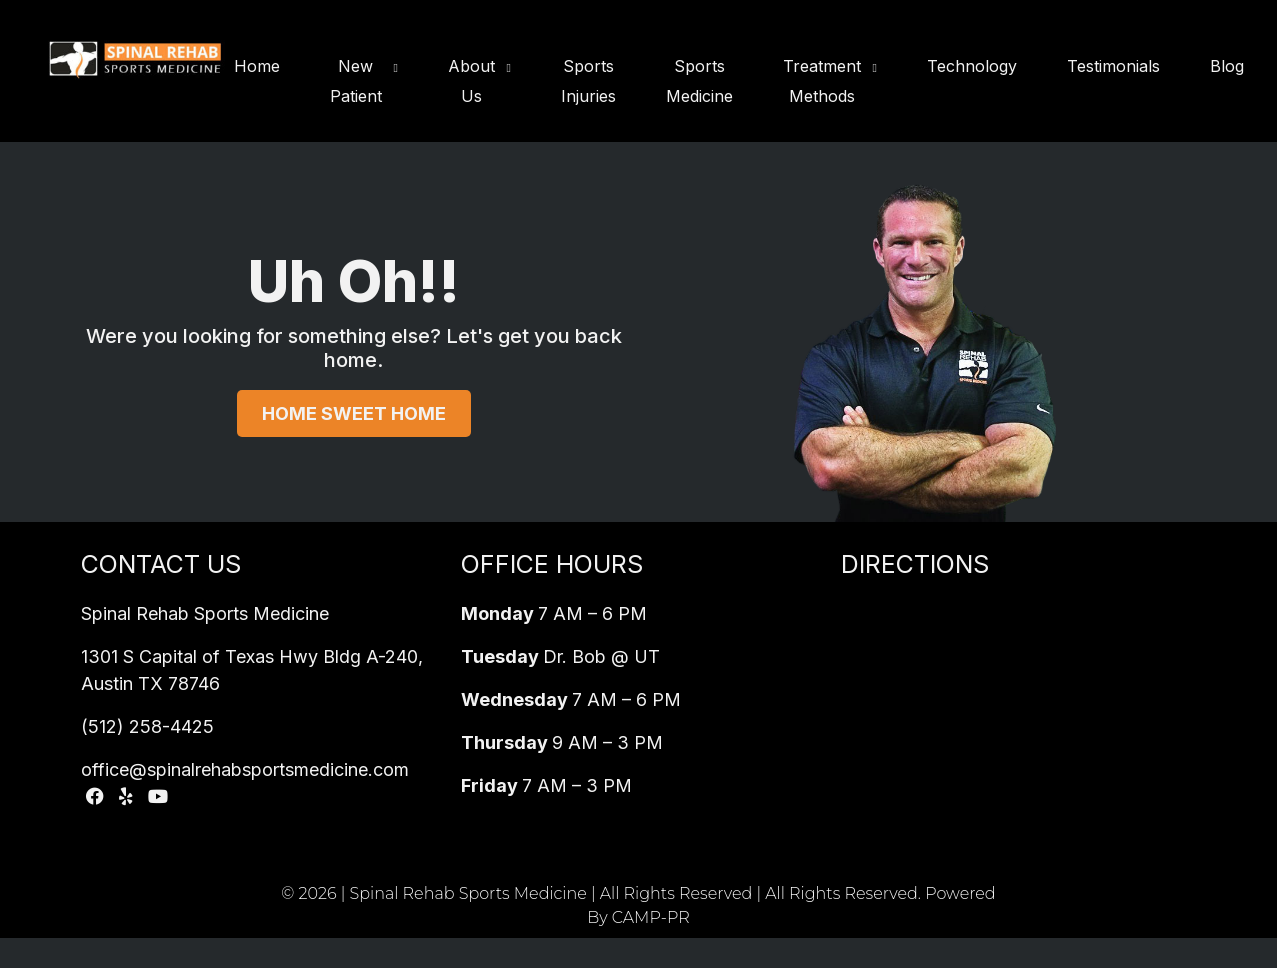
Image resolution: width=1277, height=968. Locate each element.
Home (257, 66)
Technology (972, 66)
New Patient (356, 81)
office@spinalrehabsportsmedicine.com (245, 769)
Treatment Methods (822, 81)
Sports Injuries (588, 81)
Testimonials (1113, 66)
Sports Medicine (699, 81)
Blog (1227, 66)
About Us (471, 81)
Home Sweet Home (354, 413)
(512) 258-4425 (147, 726)
